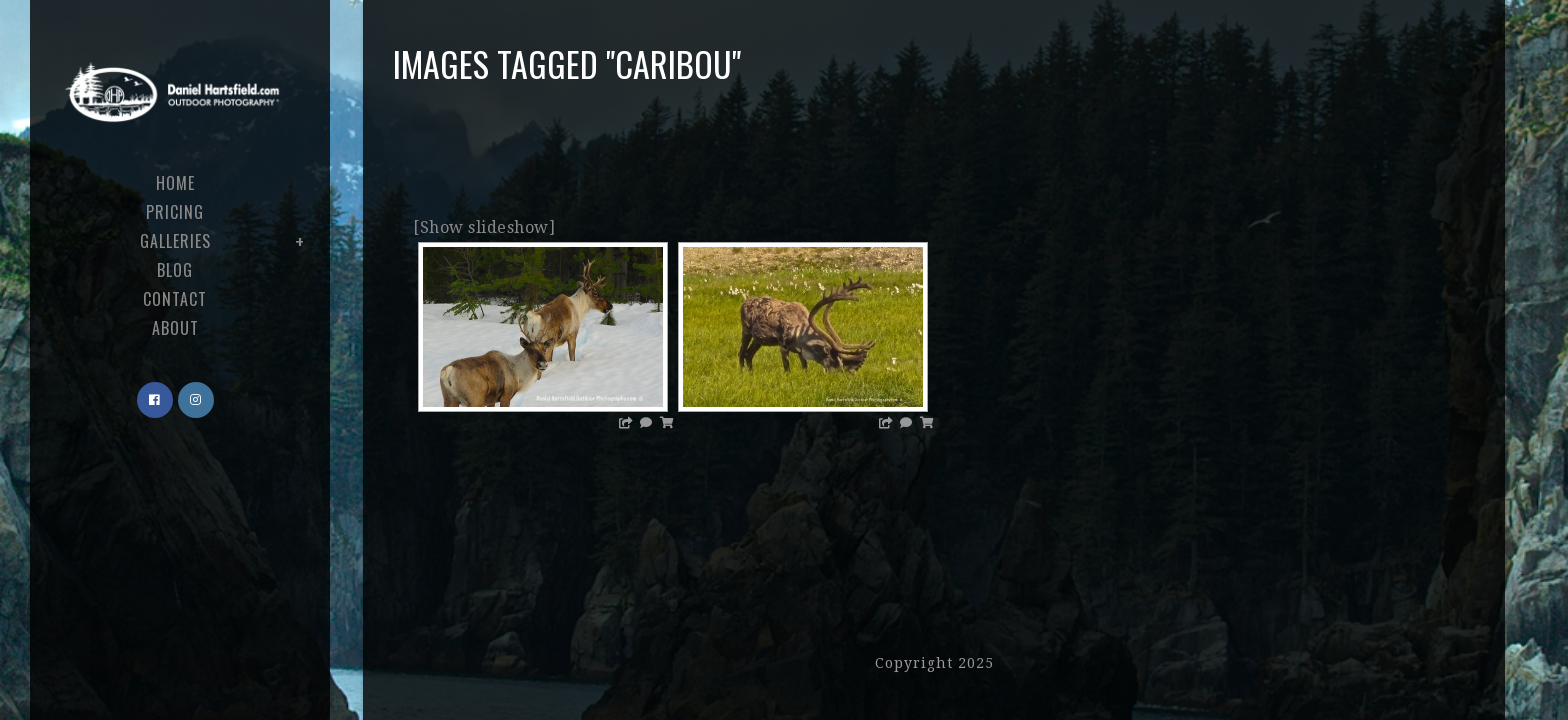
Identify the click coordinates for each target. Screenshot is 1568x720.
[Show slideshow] (484, 227)
